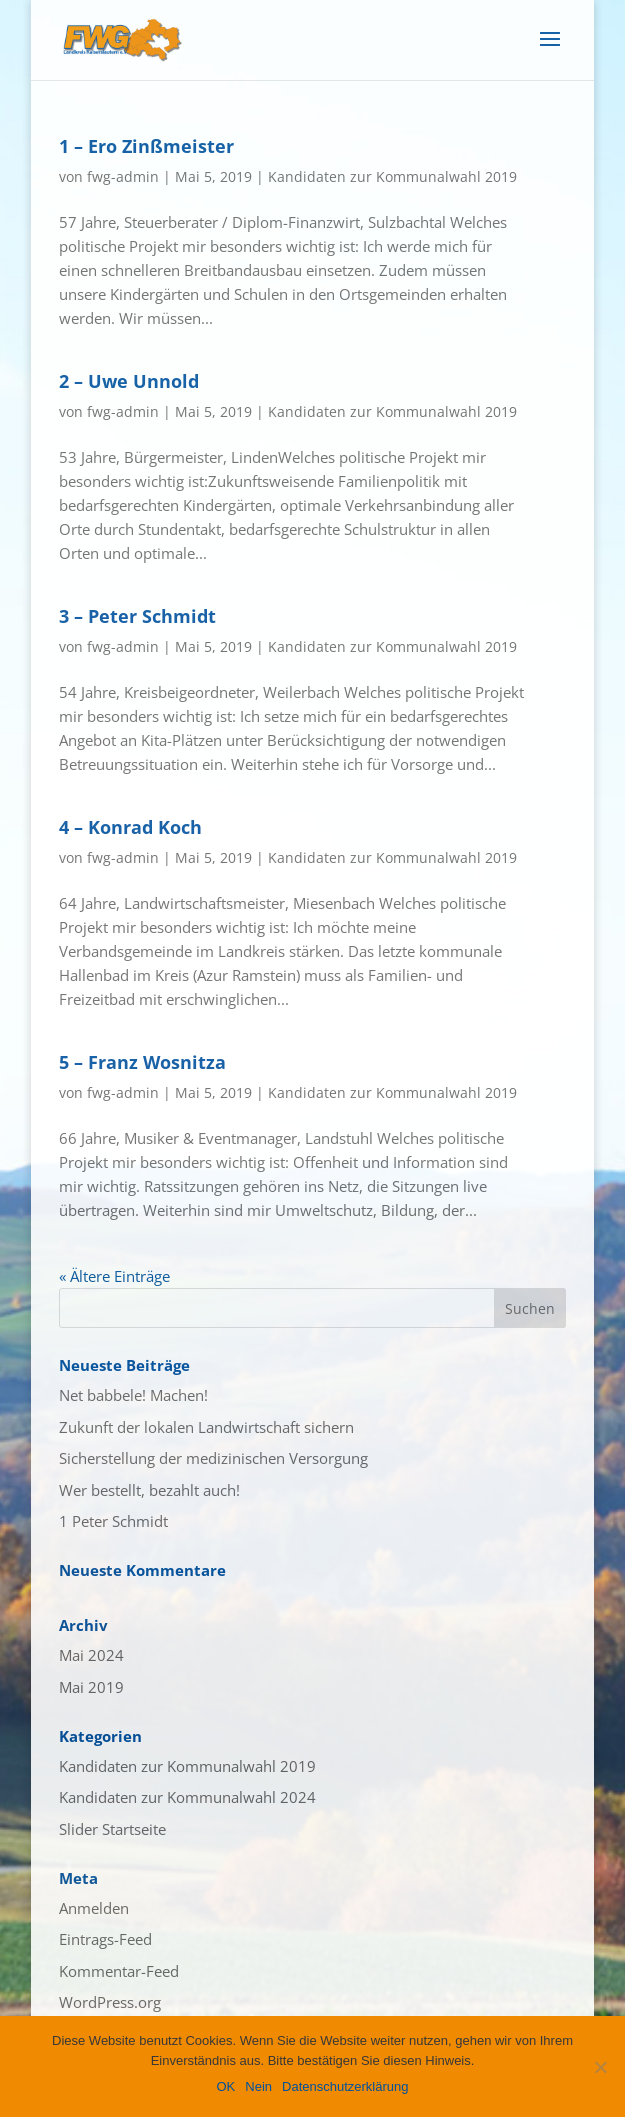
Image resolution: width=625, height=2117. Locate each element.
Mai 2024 (91, 1655)
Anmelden (94, 1908)
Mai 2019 (91, 1687)
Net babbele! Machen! (133, 1395)
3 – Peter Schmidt (137, 616)
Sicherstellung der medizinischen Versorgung (213, 1458)
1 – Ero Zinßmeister (146, 146)
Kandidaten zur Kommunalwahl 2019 (392, 176)
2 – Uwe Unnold (129, 381)
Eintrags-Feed (105, 1939)
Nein (258, 2086)
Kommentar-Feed (119, 1971)
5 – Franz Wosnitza (142, 1062)
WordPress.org (110, 2002)
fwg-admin (123, 176)
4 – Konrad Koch (130, 827)
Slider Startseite (112, 1829)
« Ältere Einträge (114, 1276)
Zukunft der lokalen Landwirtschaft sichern (206, 1427)
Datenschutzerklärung (345, 2086)
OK (225, 2086)
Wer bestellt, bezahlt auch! (149, 1490)
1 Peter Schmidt (113, 1521)
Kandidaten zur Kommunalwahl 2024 (187, 1797)
